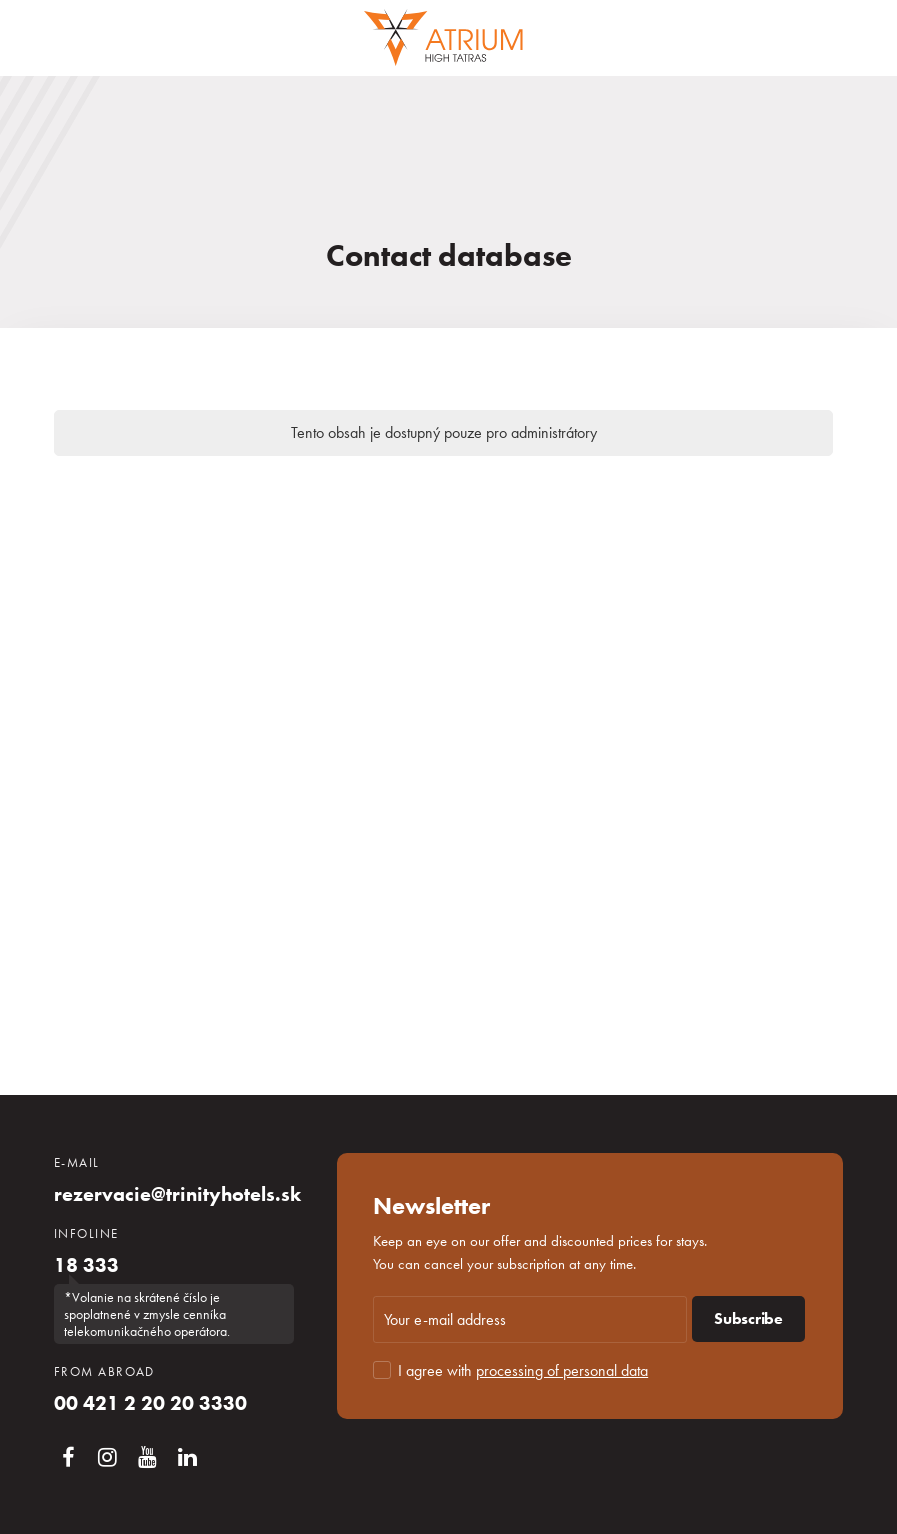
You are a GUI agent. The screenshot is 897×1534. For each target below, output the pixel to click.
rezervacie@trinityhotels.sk (177, 1194)
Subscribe (748, 1318)
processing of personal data (562, 1370)
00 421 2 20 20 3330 (150, 1403)
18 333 (86, 1265)
